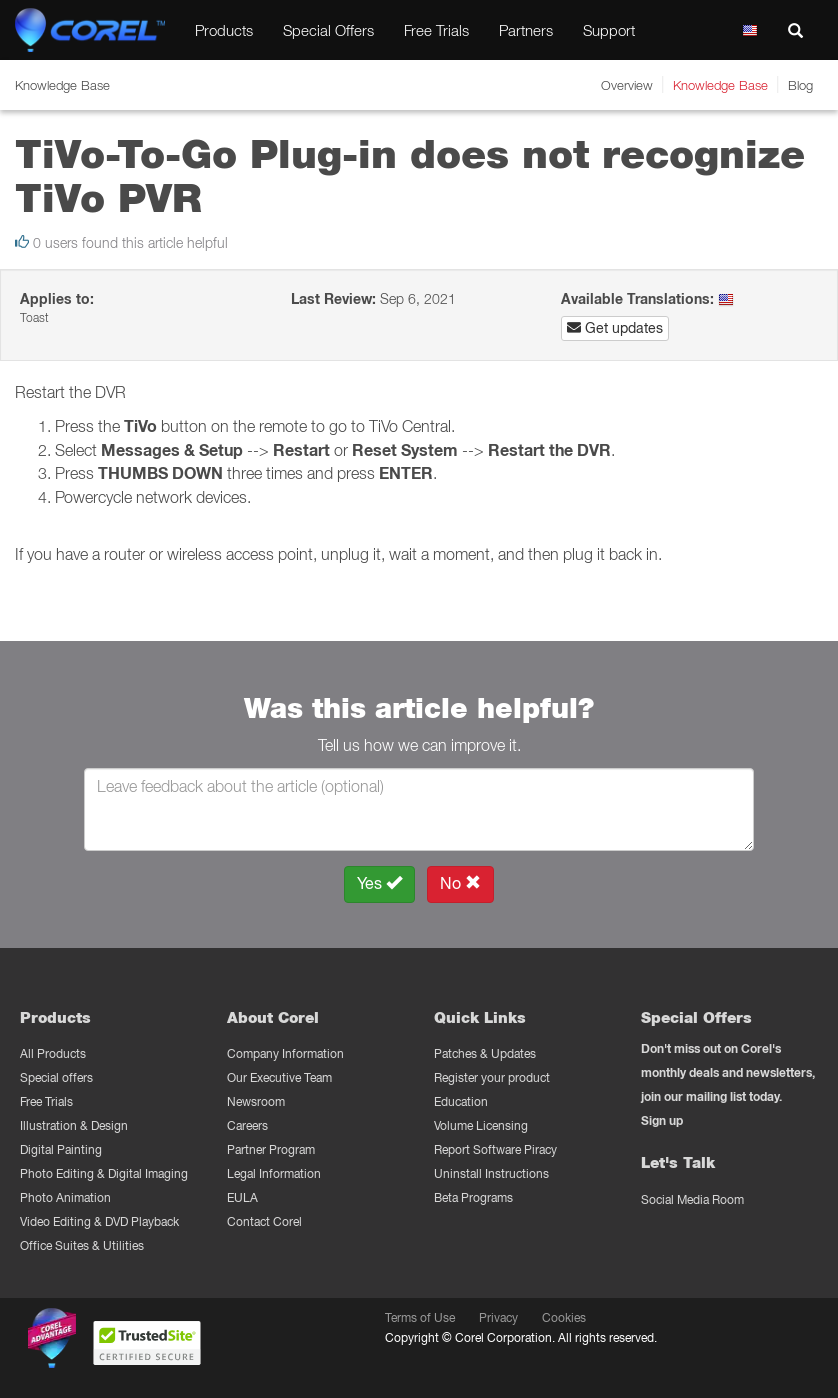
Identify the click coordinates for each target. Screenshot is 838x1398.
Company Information (285, 1053)
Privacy (498, 1317)
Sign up (662, 1120)
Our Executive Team (279, 1077)
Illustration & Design (74, 1125)
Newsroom (256, 1101)
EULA (242, 1197)
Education (461, 1101)
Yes (379, 883)
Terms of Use (420, 1317)
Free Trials (436, 30)
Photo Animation (65, 1197)
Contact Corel (264, 1221)
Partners (526, 30)
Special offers (56, 1077)
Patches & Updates (485, 1053)
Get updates (615, 328)
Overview (627, 85)
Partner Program (271, 1149)
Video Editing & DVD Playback (99, 1221)
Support (609, 30)
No (460, 883)
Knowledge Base (720, 85)
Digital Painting (61, 1149)
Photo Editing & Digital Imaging (104, 1173)
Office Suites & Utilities (82, 1245)
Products (224, 30)
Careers (247, 1125)
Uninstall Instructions (491, 1173)
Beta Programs (473, 1197)
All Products (53, 1053)
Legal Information (274, 1173)
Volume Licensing (481, 1125)
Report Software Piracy (495, 1149)
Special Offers (328, 30)
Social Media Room (692, 1199)
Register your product (492, 1077)
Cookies (564, 1317)
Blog (800, 85)
